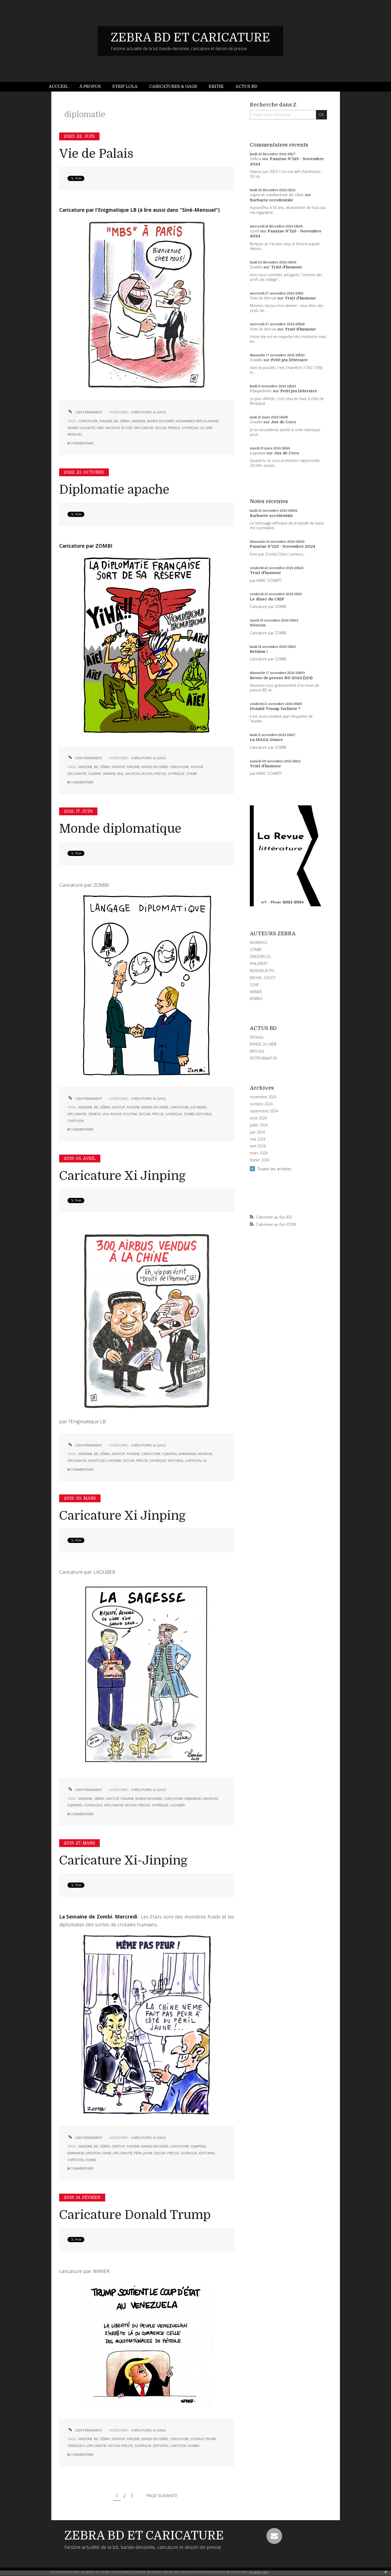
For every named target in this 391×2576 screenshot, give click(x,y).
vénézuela (76, 2445)
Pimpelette (261, 391)
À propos (90, 86)
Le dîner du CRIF (267, 599)
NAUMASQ (258, 942)
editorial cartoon (184, 1460)
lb (202, 427)
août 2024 (258, 1118)
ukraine (109, 773)
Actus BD (246, 86)
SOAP (254, 984)
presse (160, 773)
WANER (256, 991)
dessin (160, 427)
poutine (130, 1114)
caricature (88, 421)
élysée (127, 427)
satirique (190, 427)
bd (116, 421)
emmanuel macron (195, 1453)
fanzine (105, 421)
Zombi (256, 267)
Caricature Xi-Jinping (123, 1860)
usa (105, 1114)
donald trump (203, 2438)
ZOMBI (255, 949)
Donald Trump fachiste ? (275, 708)
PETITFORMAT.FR (263, 1058)
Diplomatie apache (114, 490)
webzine (139, 421)
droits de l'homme (104, 1460)
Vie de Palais (96, 154)
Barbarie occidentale (271, 200)
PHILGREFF (259, 963)
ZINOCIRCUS (260, 956)
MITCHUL (257, 1051)
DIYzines (257, 1037)
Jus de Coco (283, 422)
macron (112, 427)
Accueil (58, 86)
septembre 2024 (264, 1111)
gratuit (118, 766)
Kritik (216, 86)
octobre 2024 (261, 1104)
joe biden (198, 1107)
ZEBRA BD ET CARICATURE (190, 37)
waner (193, 2445)
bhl (120, 773)
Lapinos (257, 453)
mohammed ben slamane (197, 421)
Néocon (257, 625)
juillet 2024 (259, 1125)
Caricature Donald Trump (135, 2215)
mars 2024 (259, 1153)
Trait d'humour (286, 267)
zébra (125, 421)
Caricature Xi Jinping (122, 1176)
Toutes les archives (274, 1168)
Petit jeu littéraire (289, 360)
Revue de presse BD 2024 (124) (281, 677)
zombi (191, 773)
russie (116, 1114)
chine (106, 2153)
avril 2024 (258, 1146)
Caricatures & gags (173, 86)
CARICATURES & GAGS (148, 412)
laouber (177, 1805)
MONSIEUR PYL (262, 970)
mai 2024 (257, 1139)
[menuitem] (61, 87)
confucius (93, 1805)
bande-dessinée (160, 421)
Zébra (255, 158)
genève (94, 1114)
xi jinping (169, 1453)
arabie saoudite (81, 427)
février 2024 (259, 1160)
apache (197, 766)
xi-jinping (198, 2146)
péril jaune (143, 2153)
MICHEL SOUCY (262, 977)
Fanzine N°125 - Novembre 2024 (282, 546)
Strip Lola (125, 86)
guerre (94, 773)
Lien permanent (84, 412)
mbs (100, 427)
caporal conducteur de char (277, 194)
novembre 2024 (263, 1097)
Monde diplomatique (120, 829)
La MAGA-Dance (266, 739)
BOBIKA (256, 998)
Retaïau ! (259, 651)
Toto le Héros (263, 298)
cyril (254, 231)
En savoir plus (258, 2571)
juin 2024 (257, 1132)
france (174, 427)
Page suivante (161, 2496)
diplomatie (143, 427)
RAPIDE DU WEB (263, 1044)
